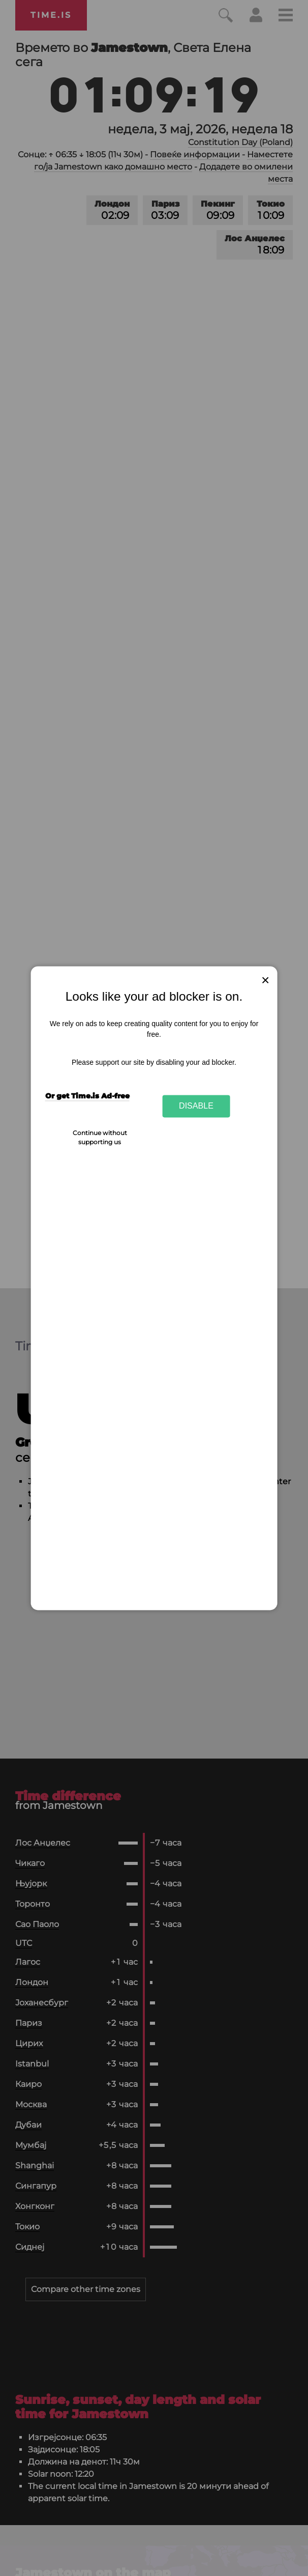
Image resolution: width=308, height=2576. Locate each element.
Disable (196, 1106)
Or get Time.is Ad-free (87, 1096)
